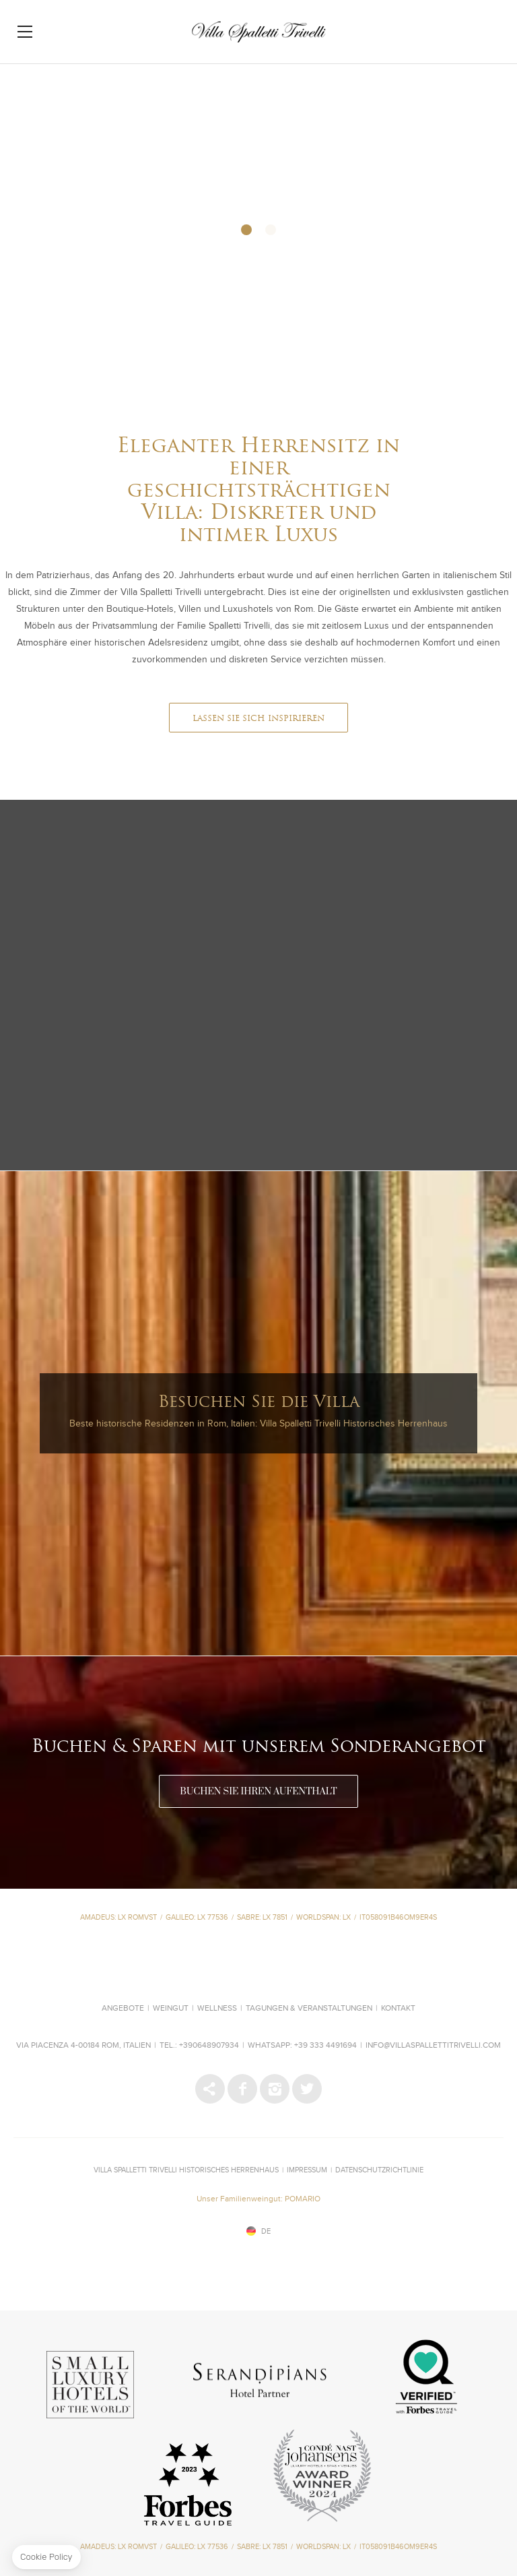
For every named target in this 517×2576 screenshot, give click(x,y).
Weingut (170, 2009)
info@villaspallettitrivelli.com (433, 2046)
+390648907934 (209, 2046)
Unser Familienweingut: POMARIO (258, 2199)
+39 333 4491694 (325, 2046)
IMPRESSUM (307, 2170)
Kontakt (398, 2009)
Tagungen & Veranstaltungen (309, 2009)
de (266, 2231)
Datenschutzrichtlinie (379, 2170)
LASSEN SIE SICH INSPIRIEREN (258, 719)
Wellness (217, 2009)
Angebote (123, 2009)
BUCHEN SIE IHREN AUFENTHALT (258, 1792)
